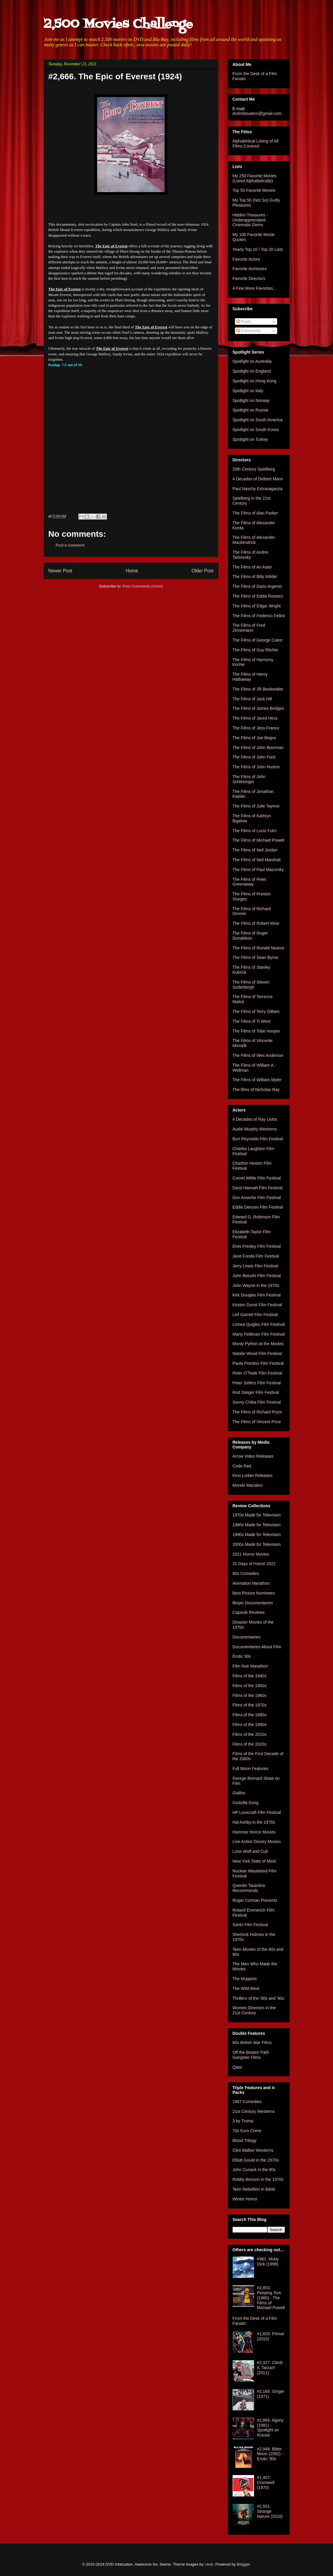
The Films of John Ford (254, 757)
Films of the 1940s (249, 1675)
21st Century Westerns (254, 2111)
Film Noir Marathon (250, 1666)
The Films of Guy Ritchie (255, 649)
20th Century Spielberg (254, 469)
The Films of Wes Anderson (258, 1055)
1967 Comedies (247, 2101)
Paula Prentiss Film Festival (258, 1363)
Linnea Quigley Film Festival (259, 1324)
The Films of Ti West (251, 1021)
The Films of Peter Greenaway (249, 882)
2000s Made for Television (257, 1544)
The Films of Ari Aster (252, 567)
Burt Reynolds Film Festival (258, 1138)
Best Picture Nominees (254, 1593)
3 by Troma (243, 2121)
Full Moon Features (251, 1768)
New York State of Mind (254, 1861)
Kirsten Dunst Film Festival (257, 1304)
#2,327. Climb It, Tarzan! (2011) (270, 2367)
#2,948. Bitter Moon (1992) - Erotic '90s (270, 2454)
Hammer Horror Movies (254, 1832)
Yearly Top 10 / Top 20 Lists (258, 249)
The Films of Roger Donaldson (250, 936)
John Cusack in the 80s (254, 2169)
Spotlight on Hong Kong (255, 381)
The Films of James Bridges (258, 708)
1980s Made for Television (257, 1524)
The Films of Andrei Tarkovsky (251, 555)
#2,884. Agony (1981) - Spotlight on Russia (270, 2427)
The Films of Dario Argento (257, 586)
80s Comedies (246, 1573)
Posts (243, 321)
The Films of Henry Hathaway (250, 677)
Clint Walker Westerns (253, 2150)
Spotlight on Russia (251, 410)
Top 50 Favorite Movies (254, 190)
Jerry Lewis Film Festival (255, 1266)
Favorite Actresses (250, 268)
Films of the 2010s (249, 1734)
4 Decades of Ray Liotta (255, 1119)
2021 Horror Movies (251, 1554)
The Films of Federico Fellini (259, 615)
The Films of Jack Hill (252, 698)
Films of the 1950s (249, 1685)
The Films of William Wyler (257, 1079)
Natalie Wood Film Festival (257, 1353)
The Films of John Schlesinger (249, 779)
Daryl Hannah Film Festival (258, 1187)
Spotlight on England (252, 371)
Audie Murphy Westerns (255, 1129)
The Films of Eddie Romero (258, 596)
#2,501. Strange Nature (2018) (270, 2511)
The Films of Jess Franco (256, 728)
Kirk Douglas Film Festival (257, 1295)
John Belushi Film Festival (257, 1275)
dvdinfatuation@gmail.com (257, 113)
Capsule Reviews (249, 1612)
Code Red (242, 1466)
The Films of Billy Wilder (255, 576)
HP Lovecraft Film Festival (257, 1812)
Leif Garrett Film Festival (255, 1314)
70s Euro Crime (247, 2130)
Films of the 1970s (249, 1705)
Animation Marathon (251, 1583)
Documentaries (247, 1637)
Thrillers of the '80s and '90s (258, 1998)
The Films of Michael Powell (258, 840)
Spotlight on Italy (248, 390)
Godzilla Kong (245, 1802)
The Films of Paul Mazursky (258, 869)
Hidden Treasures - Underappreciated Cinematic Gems (250, 220)
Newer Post (60, 570)
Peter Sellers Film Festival (257, 1382)
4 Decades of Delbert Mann (258, 478)
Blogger (243, 2564)
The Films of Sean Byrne (255, 957)
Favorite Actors (246, 259)
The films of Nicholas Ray (256, 1089)
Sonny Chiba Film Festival (257, 1402)
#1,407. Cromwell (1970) (265, 2482)
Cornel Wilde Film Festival (257, 1178)
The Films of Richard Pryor (257, 1412)
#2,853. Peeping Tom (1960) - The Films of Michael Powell (271, 2297)
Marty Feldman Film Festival (259, 1334)
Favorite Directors (249, 278)
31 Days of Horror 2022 (254, 1563)
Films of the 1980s (249, 1714)
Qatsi (237, 2067)
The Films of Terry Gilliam (256, 1011)
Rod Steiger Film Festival (256, 1392)
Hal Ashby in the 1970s (254, 1822)
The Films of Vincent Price (257, 1421)
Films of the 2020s (249, 1744)
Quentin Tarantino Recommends (249, 1888)
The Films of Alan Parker (255, 513)
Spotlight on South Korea (256, 429)
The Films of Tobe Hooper (256, 1031)
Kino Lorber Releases (253, 1475)
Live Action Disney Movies (257, 1841)
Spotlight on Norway (251, 400)
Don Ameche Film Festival (257, 1197)
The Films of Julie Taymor (256, 806)
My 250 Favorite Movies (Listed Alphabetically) (255, 178)
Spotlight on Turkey (250, 439)
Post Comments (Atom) (143, 586)
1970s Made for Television (257, 1515)
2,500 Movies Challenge (118, 24)
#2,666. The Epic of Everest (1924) (115, 76)
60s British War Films (252, 2042)
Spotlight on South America (258, 419)
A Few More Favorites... (255, 288)
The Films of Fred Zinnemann (249, 628)
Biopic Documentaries (253, 1602)
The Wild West (246, 1988)
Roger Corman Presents (255, 1900)
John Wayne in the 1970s (256, 1285)
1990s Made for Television (257, 1534)
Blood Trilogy (245, 2140)
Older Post (203, 570)
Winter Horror (245, 2199)
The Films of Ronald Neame (258, 948)
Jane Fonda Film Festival (256, 1256)
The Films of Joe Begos (254, 737)
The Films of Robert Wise (256, 923)
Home (132, 570)
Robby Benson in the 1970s (258, 2179)
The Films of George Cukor (258, 640)
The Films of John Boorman (258, 747)
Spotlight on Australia (252, 361)
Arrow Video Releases (253, 1456)
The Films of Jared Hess (255, 718)
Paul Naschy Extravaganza (258, 488)
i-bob (209, 2564)
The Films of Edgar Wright (257, 606)
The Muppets (245, 1978)
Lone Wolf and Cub (250, 1851)
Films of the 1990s (249, 1724)
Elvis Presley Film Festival (257, 1246)
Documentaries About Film (257, 1646)
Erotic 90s (242, 1656)
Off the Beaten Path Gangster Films (251, 2055)
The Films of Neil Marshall (257, 859)
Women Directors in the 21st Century (254, 2010)
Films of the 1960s (249, 1695)
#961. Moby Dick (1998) (268, 2261)
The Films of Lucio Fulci (255, 830)
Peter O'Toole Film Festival (257, 1373)
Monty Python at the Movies (258, 1343)
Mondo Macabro (248, 1485)
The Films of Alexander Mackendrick (254, 540)
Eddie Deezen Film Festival (258, 1207)
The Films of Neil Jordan (255, 850)
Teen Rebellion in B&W (254, 2189)
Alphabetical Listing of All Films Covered (256, 143)
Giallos (239, 1792)
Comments (248, 330)
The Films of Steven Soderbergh (251, 984)
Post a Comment (70, 545)
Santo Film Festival (250, 1924)
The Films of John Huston (256, 766)
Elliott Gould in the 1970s (256, 2160)
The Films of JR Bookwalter (258, 689)
